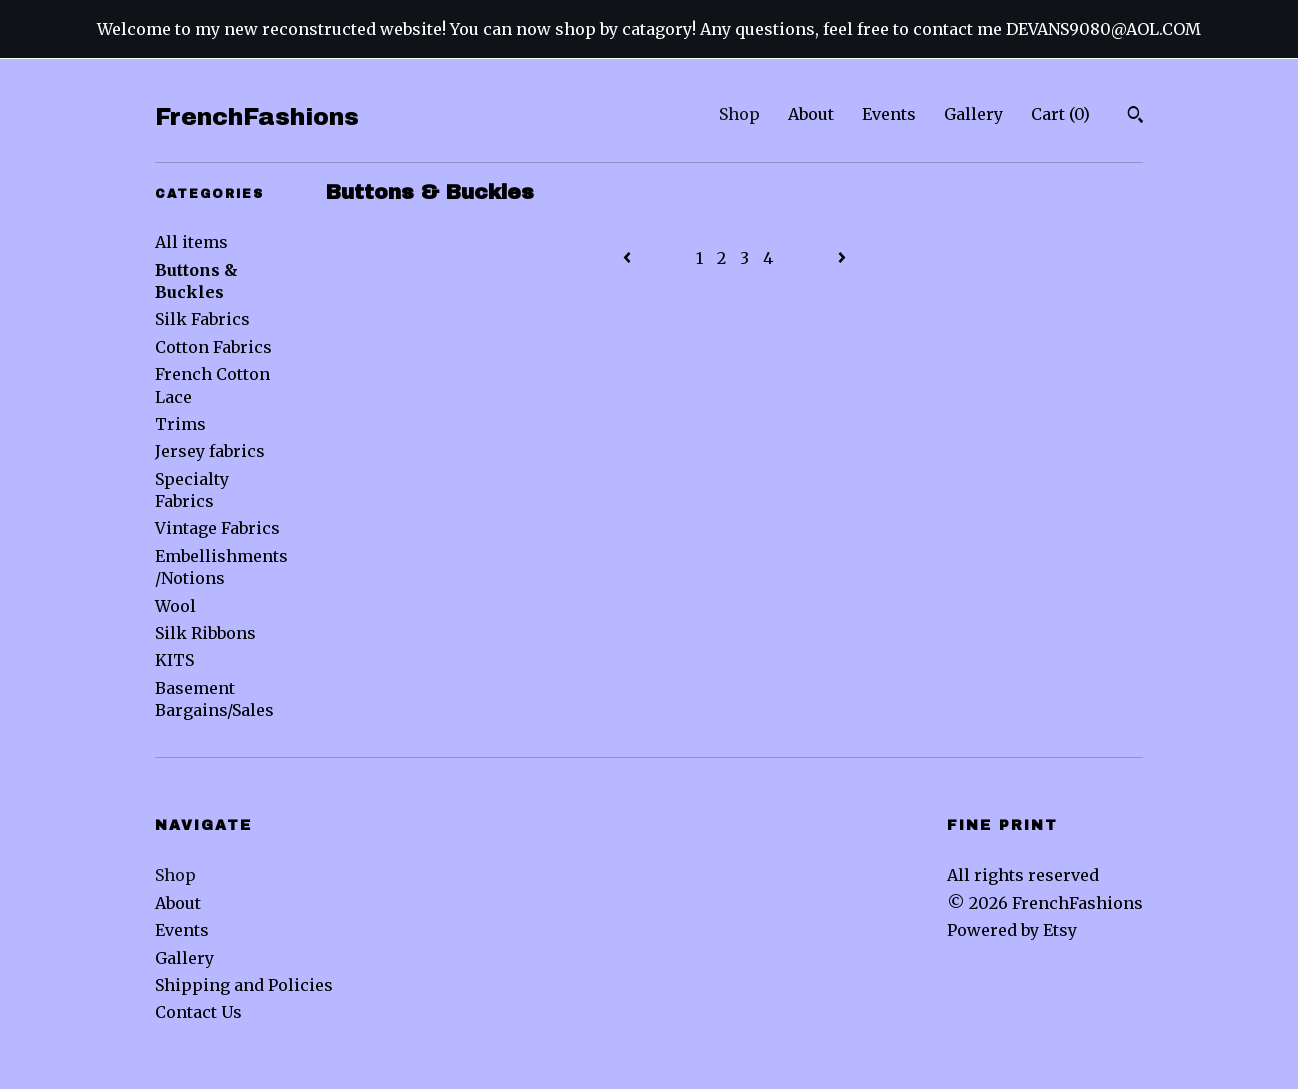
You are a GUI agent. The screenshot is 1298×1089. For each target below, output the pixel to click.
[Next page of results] (842, 258)
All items (191, 242)
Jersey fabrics (210, 451)
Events (889, 114)
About (811, 114)
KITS (174, 660)
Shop (739, 114)
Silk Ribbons (205, 633)
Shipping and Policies (244, 985)
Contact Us (198, 1012)
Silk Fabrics (202, 319)
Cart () (1060, 114)
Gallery (973, 114)
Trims (180, 424)
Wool (175, 606)
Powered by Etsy (1012, 930)
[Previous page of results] (629, 258)
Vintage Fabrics (217, 528)
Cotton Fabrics (213, 347)
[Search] (1135, 117)
